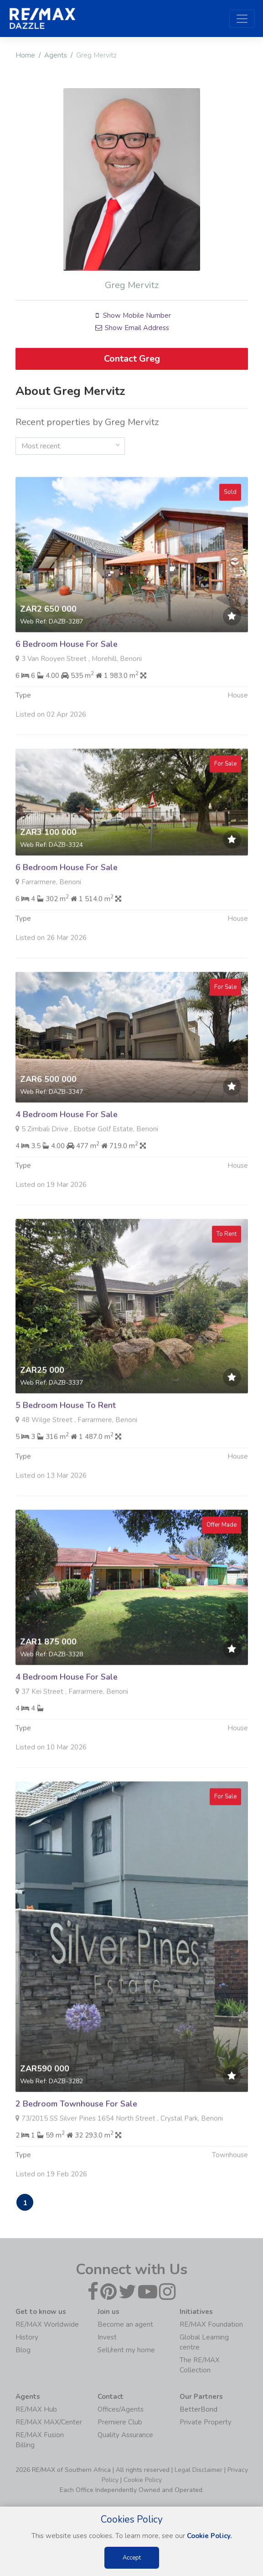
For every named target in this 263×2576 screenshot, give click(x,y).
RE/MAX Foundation (211, 2325)
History (26, 2338)
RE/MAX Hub (36, 2410)
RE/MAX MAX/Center (48, 2423)
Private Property (206, 2423)
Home (25, 55)
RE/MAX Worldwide (47, 2325)
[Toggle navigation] (242, 19)
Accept (132, 2558)
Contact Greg (131, 358)
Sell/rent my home (126, 2350)
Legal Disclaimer (198, 2470)
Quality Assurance (125, 2435)
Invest (107, 2338)
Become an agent (125, 2325)
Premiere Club (120, 2423)
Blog (23, 2350)
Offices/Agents (121, 2410)
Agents (55, 55)
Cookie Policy (143, 2480)
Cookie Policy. (209, 2535)
